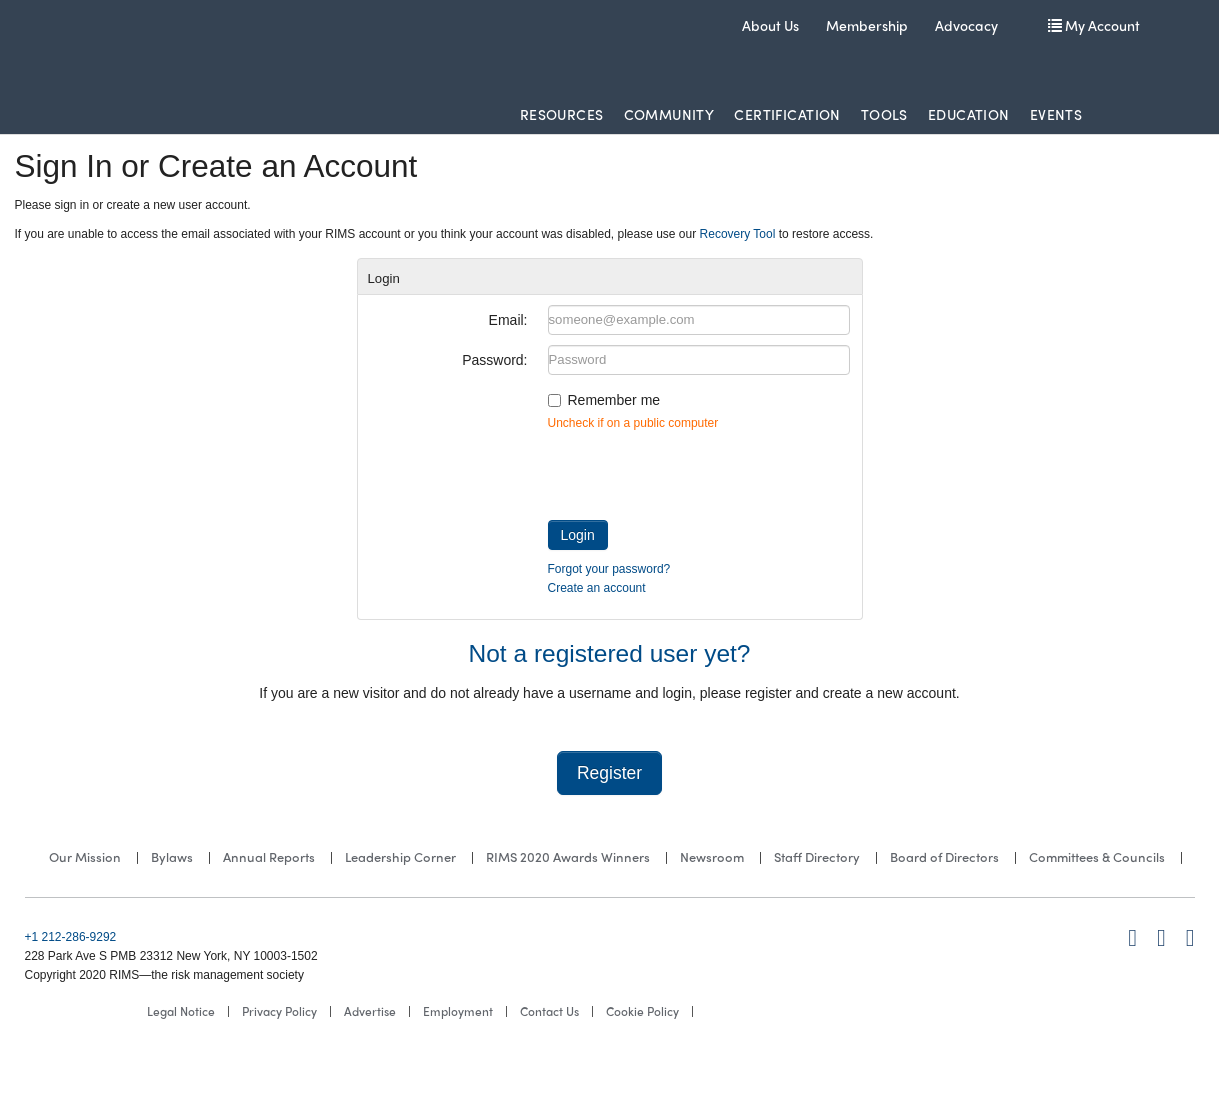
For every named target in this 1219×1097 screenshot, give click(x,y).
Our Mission (85, 856)
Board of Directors (944, 856)
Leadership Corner (400, 856)
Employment (458, 1011)
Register (609, 773)
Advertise (370, 1011)
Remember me (614, 400)
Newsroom (712, 856)
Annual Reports (269, 856)
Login (578, 535)
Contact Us (549, 1011)
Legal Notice (181, 1011)
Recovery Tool (738, 234)
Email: (508, 320)
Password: (494, 360)
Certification (787, 114)
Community (669, 114)
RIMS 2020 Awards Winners (568, 856)
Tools (884, 114)
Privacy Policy (279, 1011)
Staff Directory (817, 856)
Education (969, 114)
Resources (562, 114)
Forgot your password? (609, 569)
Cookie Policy (642, 1011)
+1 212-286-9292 (71, 937)
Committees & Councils (1097, 856)
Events (1056, 114)
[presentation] (700, 471)
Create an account (597, 588)
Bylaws (172, 856)
